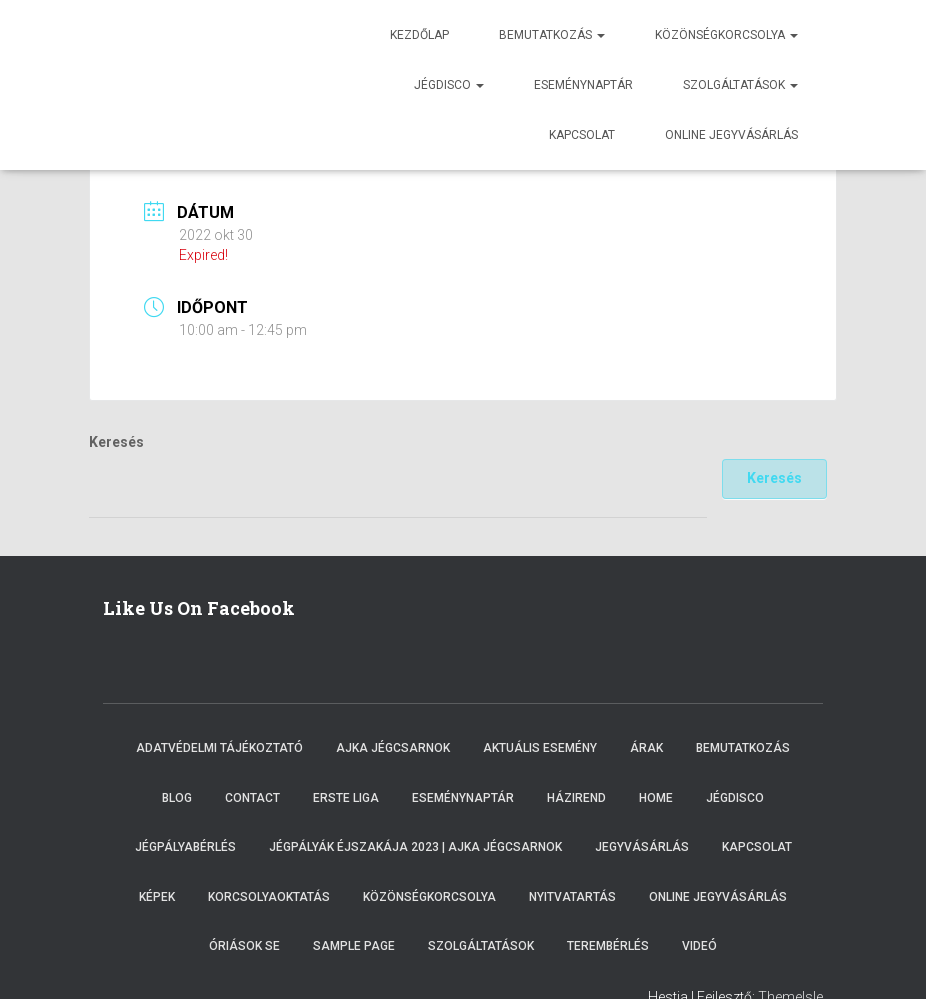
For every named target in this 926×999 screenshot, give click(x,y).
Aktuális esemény (540, 748)
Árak (646, 748)
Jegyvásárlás (642, 847)
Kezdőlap (419, 35)
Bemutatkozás (552, 35)
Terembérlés (608, 946)
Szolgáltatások (740, 85)
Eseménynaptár (583, 85)
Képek (157, 897)
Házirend (576, 798)
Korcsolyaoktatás (269, 897)
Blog (177, 798)
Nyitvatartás (572, 897)
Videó (699, 946)
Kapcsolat (582, 135)
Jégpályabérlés (185, 847)
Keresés (116, 442)
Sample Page (354, 946)
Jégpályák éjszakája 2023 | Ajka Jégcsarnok (415, 847)
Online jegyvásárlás (731, 135)
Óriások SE (244, 946)
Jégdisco (449, 85)
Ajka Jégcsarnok (393, 748)
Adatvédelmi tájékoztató (219, 748)
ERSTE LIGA (346, 798)
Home (656, 798)
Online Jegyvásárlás (718, 897)
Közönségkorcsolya (726, 35)
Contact (252, 798)
